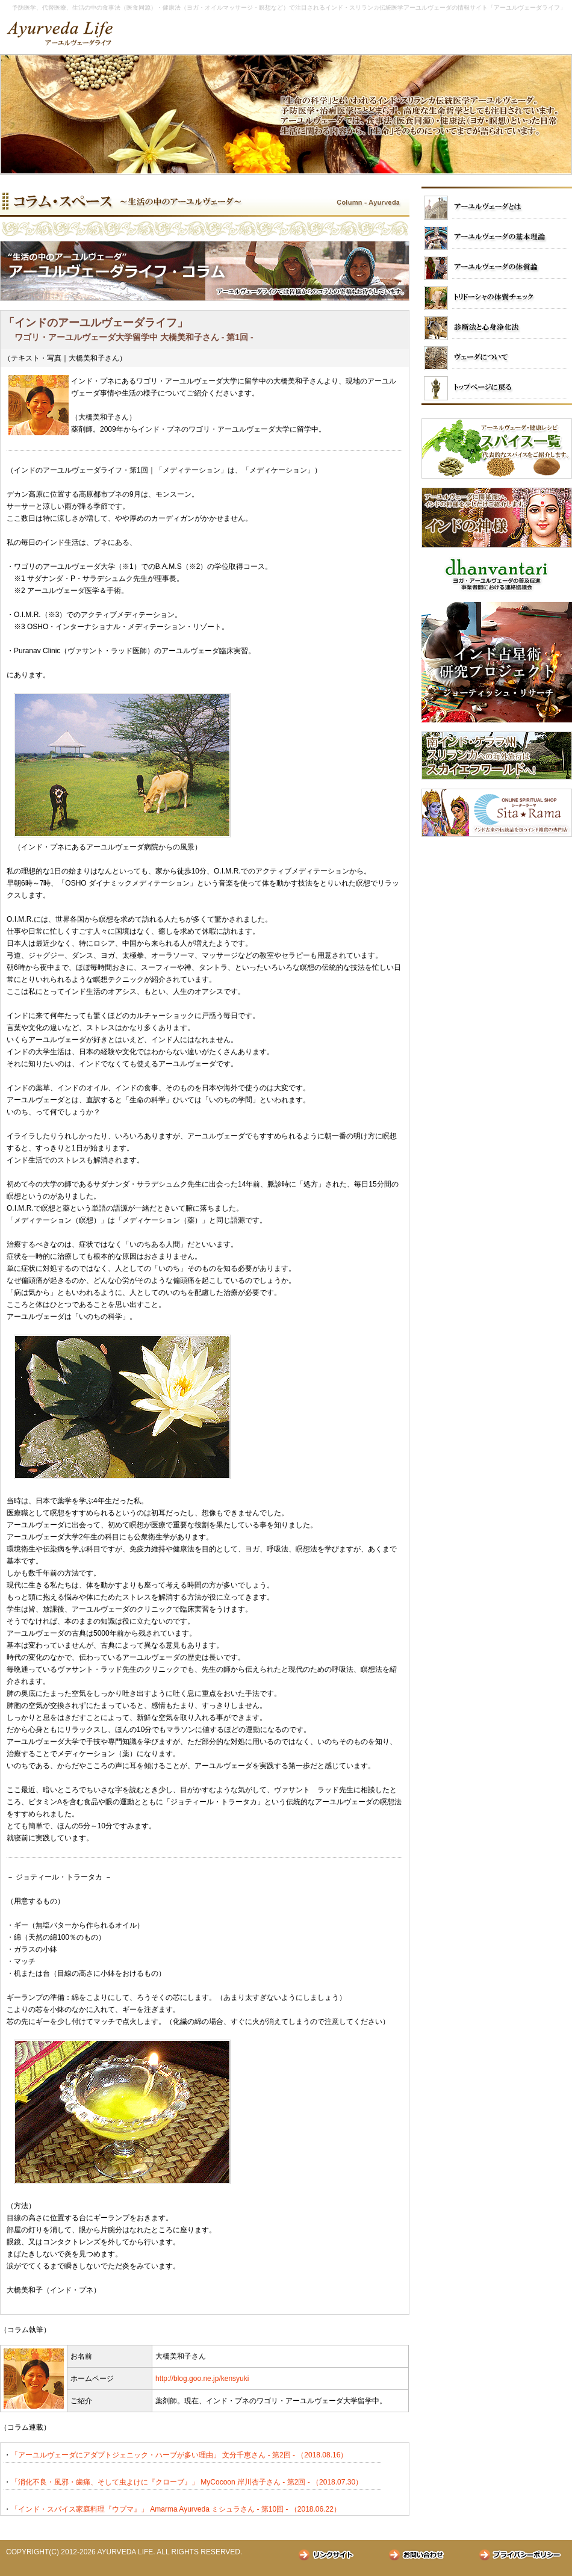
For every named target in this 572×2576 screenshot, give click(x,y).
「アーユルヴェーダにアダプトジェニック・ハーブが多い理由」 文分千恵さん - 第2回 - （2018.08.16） (179, 2455)
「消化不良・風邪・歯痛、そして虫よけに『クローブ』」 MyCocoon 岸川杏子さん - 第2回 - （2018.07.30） (186, 2482)
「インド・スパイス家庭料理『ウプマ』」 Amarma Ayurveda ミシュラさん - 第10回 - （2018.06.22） (176, 2509)
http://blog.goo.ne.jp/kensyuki (202, 2378)
